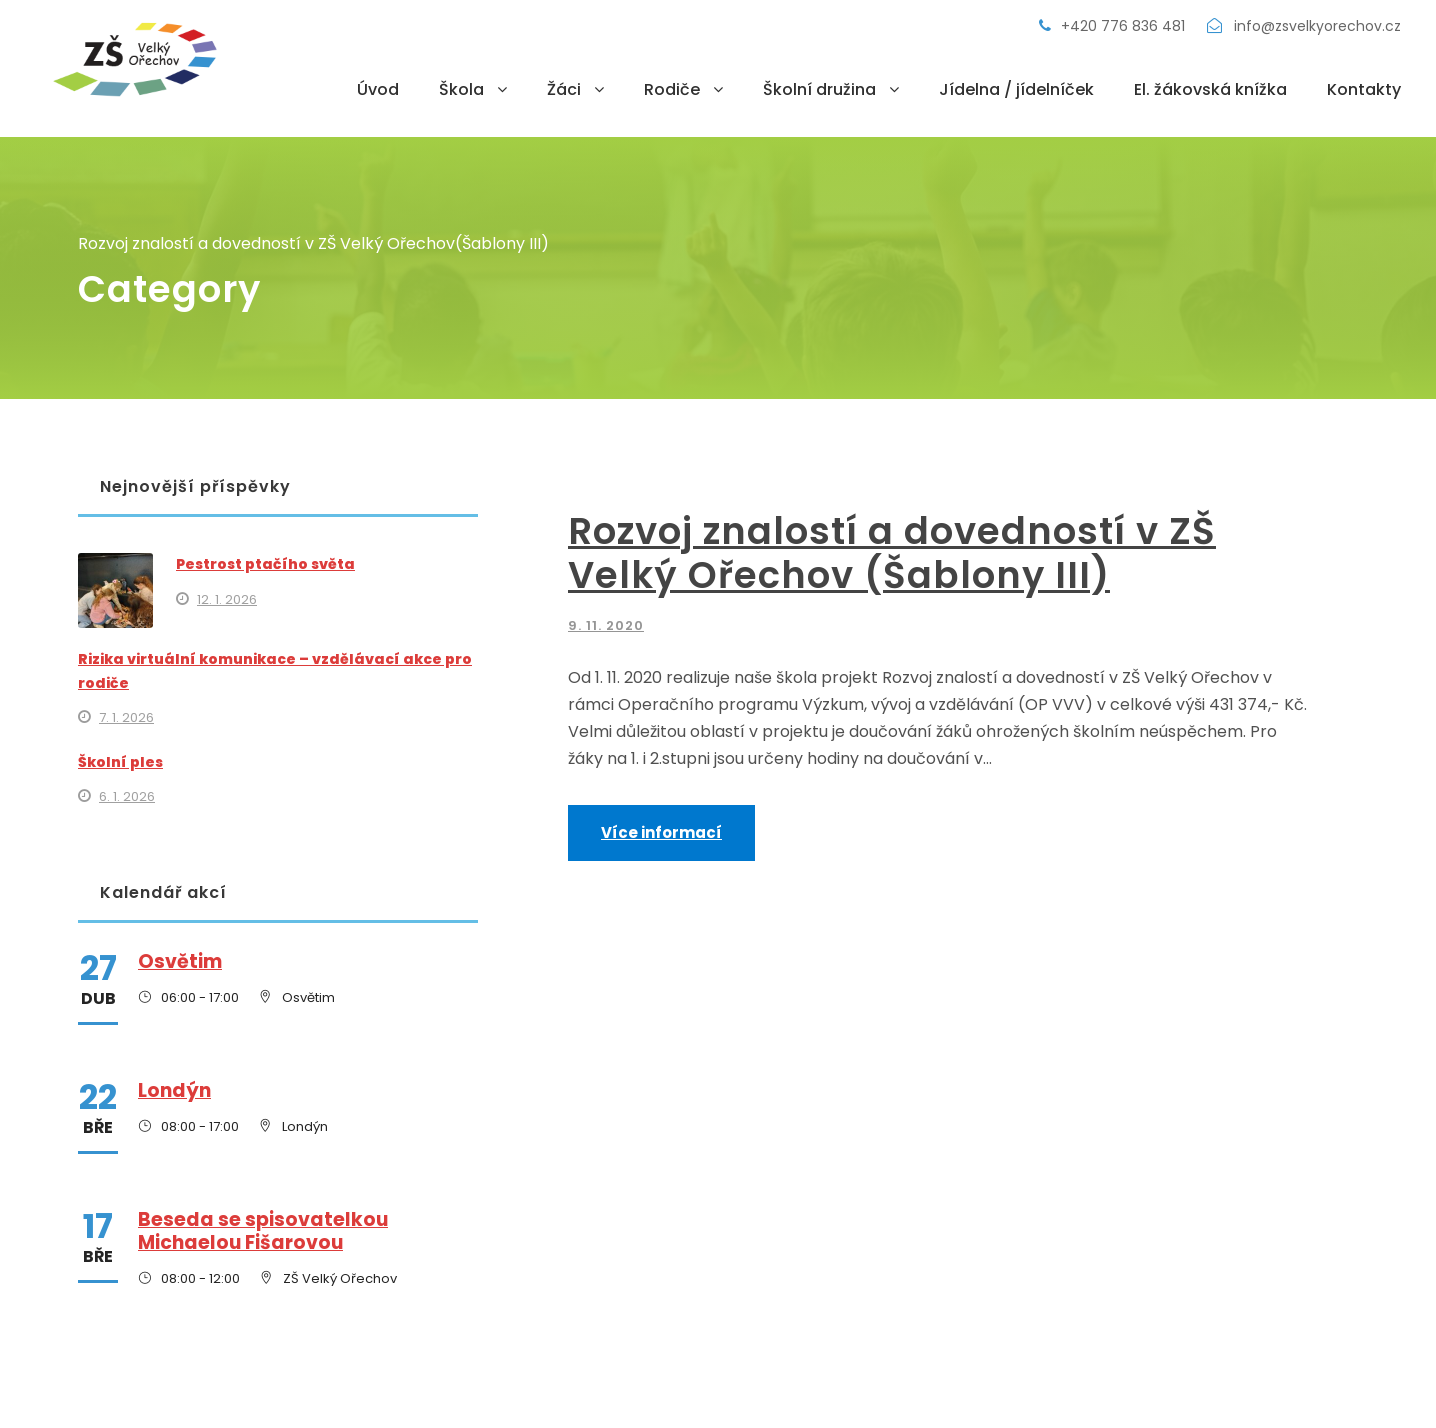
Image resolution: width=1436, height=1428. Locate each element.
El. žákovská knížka (1210, 89)
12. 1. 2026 (227, 599)
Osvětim (180, 961)
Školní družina (819, 89)
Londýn (174, 1090)
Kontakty (1364, 89)
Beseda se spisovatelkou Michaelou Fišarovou (263, 1231)
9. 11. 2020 (606, 625)
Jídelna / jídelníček (1016, 89)
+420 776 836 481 (1114, 26)
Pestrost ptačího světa (265, 564)
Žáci (564, 89)
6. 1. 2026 (127, 796)
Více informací (661, 832)
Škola (461, 89)
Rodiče (672, 89)
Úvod (378, 89)
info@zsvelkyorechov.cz (1304, 26)
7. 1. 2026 (126, 717)
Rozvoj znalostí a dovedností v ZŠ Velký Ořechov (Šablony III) (892, 553)
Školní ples (120, 762)
